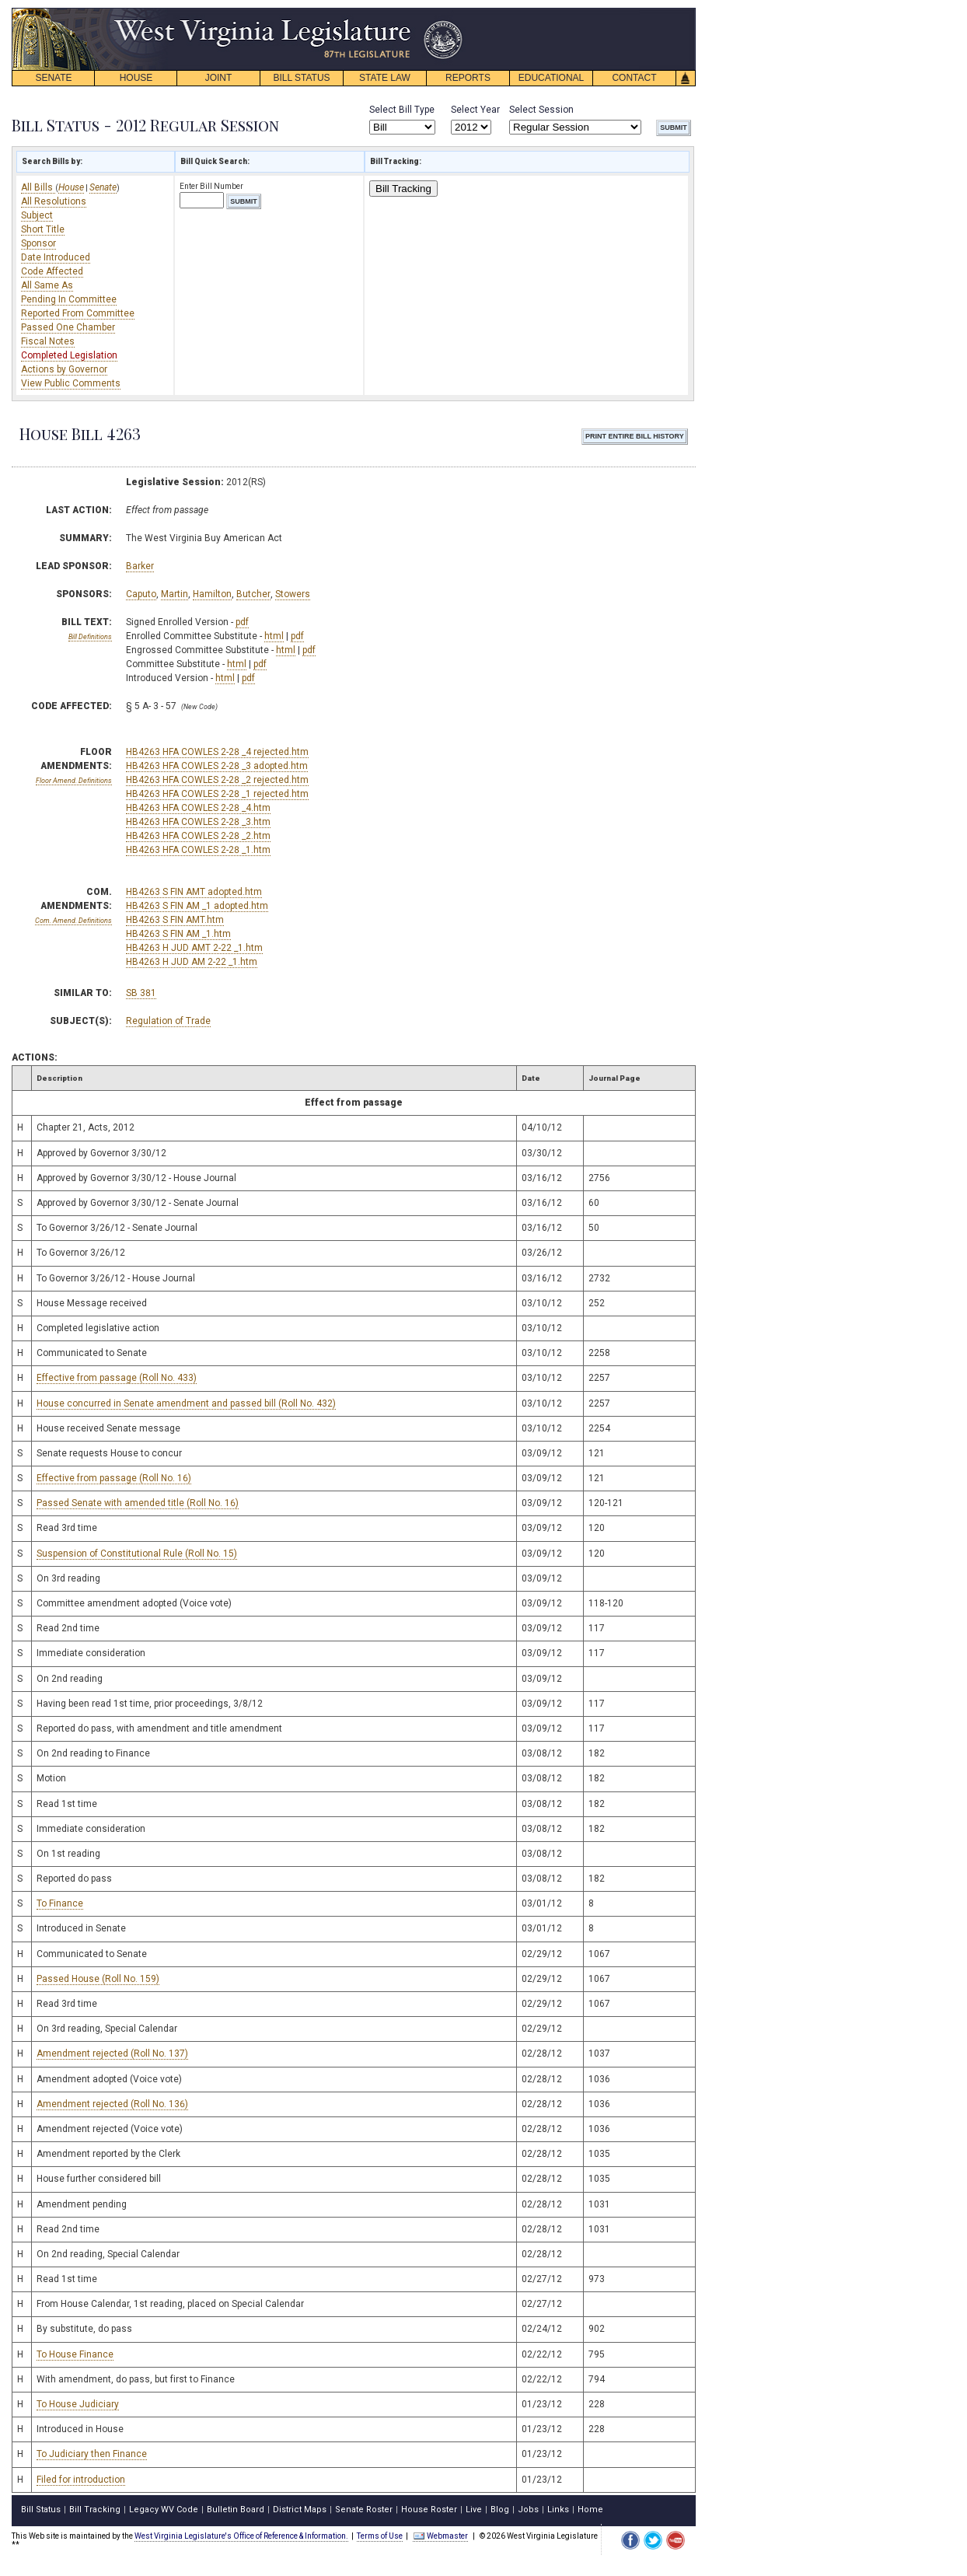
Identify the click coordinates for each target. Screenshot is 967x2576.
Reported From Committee (77, 313)
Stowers (292, 594)
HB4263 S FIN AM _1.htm (178, 933)
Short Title (43, 229)
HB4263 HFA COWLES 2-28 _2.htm (198, 835)
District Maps (299, 2509)
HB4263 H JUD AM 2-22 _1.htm (191, 961)
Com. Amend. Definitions (73, 920)
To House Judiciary (78, 2404)
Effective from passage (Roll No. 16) (114, 1478)
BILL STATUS (301, 77)
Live (474, 2509)
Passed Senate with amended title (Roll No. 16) (138, 1503)
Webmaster (440, 2536)
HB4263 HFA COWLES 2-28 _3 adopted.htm (217, 765)
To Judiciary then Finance (92, 2453)
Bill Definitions (90, 637)
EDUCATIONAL (551, 77)
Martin (174, 594)
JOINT (218, 77)
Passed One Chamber (68, 327)
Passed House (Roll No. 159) (98, 1978)
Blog (499, 2509)
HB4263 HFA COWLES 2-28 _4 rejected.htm (217, 751)
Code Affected (52, 271)
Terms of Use (380, 2536)
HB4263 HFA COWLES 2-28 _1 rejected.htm (217, 793)
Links (558, 2509)
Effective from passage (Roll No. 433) (117, 1377)
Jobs (528, 2509)
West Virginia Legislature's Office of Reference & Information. (241, 2536)
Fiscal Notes (48, 341)
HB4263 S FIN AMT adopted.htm (194, 891)
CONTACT (634, 77)
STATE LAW (384, 77)
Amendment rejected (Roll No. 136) (112, 2104)
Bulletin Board (235, 2509)
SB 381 (141, 992)
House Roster (429, 2509)
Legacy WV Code (163, 2509)
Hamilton (212, 594)
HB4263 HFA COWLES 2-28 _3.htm (198, 821)
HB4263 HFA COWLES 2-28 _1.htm (198, 849)
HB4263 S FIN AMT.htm (175, 919)
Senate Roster (364, 2509)
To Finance (60, 1903)
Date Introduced (55, 257)
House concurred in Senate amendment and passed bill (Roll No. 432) (186, 1403)
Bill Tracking (403, 188)
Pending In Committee (69, 299)
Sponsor (38, 243)
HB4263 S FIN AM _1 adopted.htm (197, 905)
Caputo (141, 594)
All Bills (38, 187)
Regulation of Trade (168, 1020)
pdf (242, 622)
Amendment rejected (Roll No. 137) (112, 2053)
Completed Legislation (69, 355)
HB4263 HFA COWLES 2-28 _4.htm (198, 807)
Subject (37, 215)
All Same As (47, 285)
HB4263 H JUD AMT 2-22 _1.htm (194, 947)
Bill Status (41, 2509)
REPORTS (467, 77)
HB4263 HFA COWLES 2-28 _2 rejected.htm (217, 779)
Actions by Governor (64, 369)
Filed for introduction (81, 2479)
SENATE (53, 77)
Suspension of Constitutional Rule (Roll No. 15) (137, 1553)
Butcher (253, 594)
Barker (140, 566)
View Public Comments (70, 383)
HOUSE (136, 77)
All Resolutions (53, 201)
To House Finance (75, 2354)
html (274, 636)
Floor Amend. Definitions (74, 781)
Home (590, 2509)
